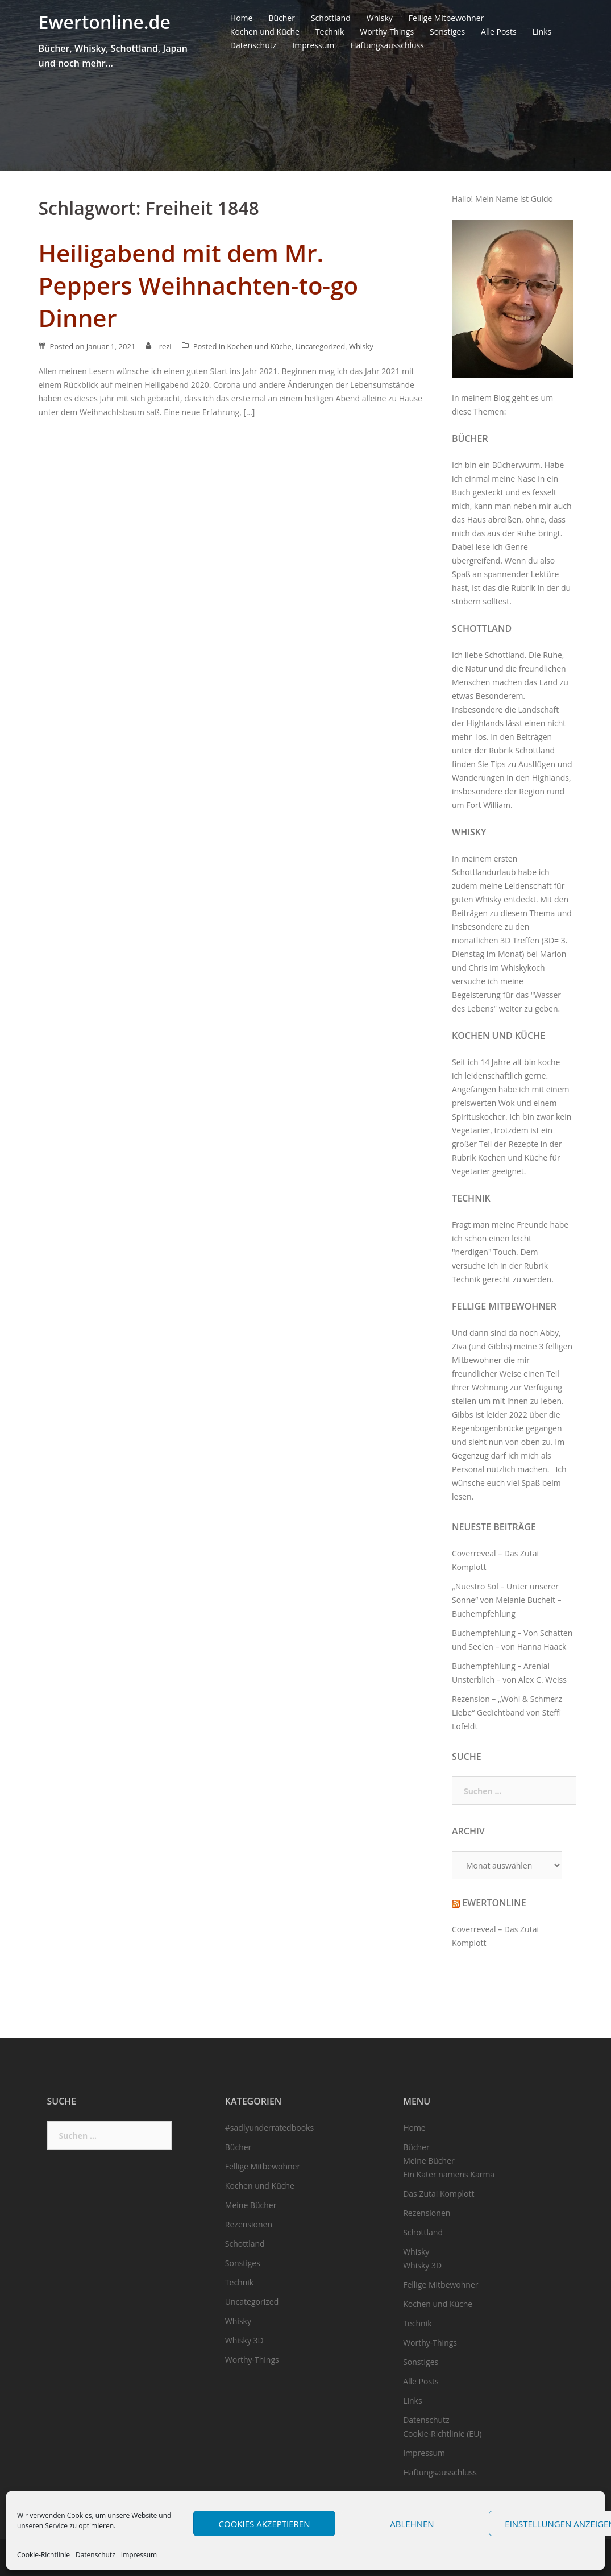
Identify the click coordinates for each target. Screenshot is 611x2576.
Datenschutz (95, 2555)
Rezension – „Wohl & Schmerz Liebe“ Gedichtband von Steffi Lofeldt (507, 1712)
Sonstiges (447, 31)
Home (241, 18)
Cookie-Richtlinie (43, 2555)
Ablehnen (412, 2523)
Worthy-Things (387, 31)
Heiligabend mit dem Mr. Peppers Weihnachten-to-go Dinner (199, 285)
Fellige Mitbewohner (446, 18)
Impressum (139, 2555)
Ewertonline (494, 1902)
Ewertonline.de (105, 22)
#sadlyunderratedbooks (269, 2127)
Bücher (281, 18)
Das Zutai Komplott (438, 2193)
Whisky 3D (244, 2340)
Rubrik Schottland (522, 750)
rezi (165, 346)
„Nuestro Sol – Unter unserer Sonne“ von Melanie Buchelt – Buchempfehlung (507, 1600)
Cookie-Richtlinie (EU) (442, 2433)
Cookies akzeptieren (264, 2523)
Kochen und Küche (265, 31)
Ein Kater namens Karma (448, 2174)
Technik (329, 31)
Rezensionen (248, 2224)
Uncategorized (320, 346)
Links (542, 31)
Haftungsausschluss (387, 45)
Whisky (380, 18)
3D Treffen (519, 940)
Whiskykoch (523, 967)
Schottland (331, 18)
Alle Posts (499, 31)
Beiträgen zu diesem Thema (503, 913)
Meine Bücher (251, 2205)
